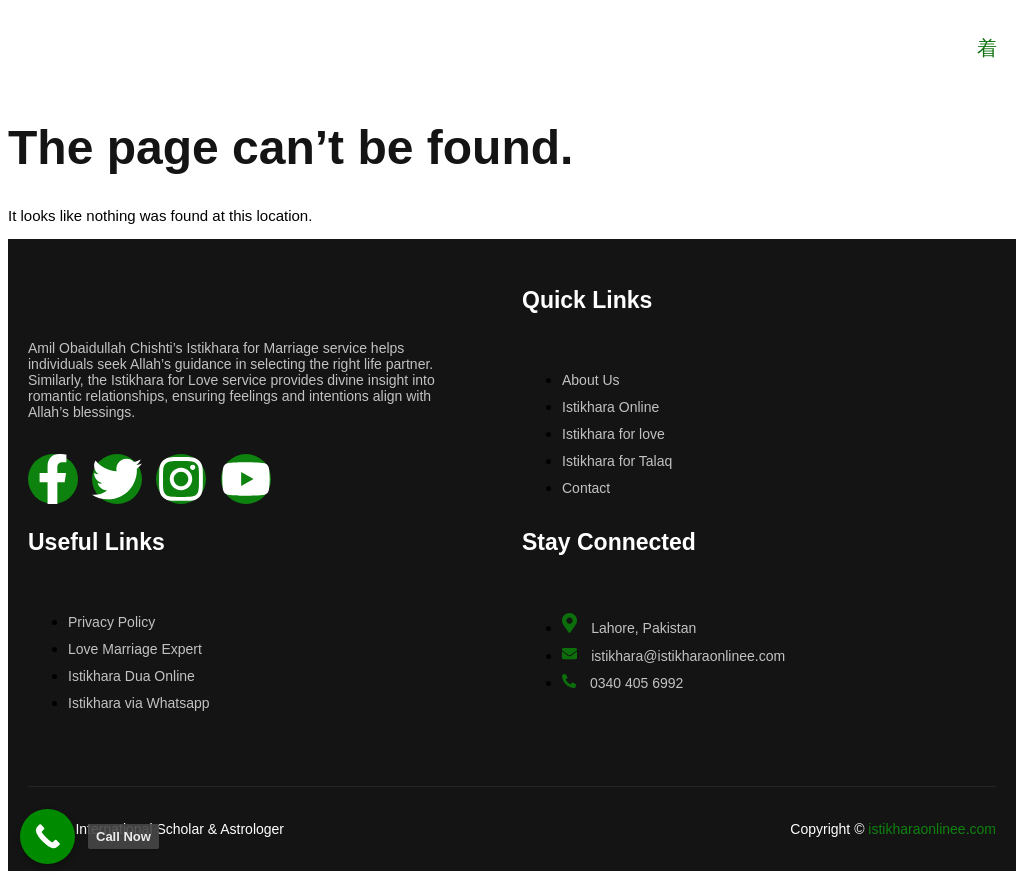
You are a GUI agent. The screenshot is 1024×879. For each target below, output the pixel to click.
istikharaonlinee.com (932, 829)
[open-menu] (986, 48)
